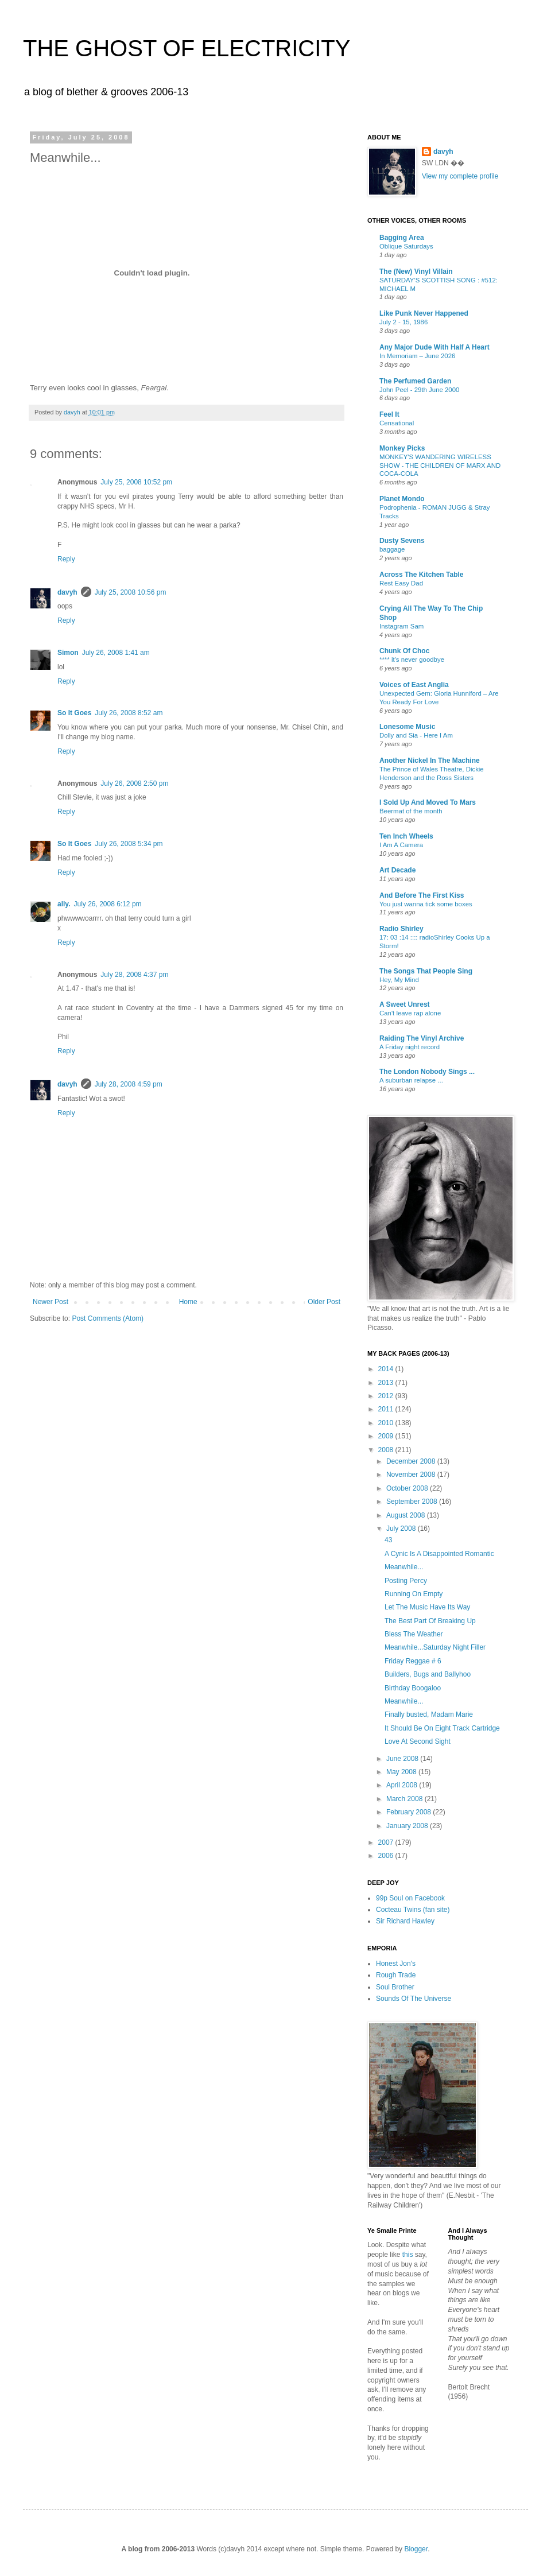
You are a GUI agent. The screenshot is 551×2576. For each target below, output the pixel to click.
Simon (68, 653)
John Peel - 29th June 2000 (419, 389)
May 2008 (402, 1772)
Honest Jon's (396, 1964)
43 (388, 1540)
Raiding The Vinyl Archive (421, 1038)
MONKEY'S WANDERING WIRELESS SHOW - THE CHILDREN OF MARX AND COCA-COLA (439, 465)
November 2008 (411, 1475)
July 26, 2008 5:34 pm (128, 844)
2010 (386, 1423)
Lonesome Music (407, 727)
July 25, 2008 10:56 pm (130, 592)
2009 (386, 1436)
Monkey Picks (402, 448)
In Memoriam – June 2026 (417, 355)
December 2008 (411, 1461)
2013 (386, 1383)
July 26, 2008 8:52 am (128, 713)
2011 (386, 1409)
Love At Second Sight (418, 1741)
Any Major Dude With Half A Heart (434, 347)
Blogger (416, 2549)
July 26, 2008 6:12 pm (107, 904)
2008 (386, 1450)
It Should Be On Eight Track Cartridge (442, 1728)
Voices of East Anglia (414, 685)
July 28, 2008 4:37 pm (134, 975)
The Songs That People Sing (425, 971)
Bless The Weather (414, 1634)
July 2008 (402, 1528)
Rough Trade (396, 1975)
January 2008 (408, 1826)
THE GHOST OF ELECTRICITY (186, 48)
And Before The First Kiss (421, 895)
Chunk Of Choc (404, 651)
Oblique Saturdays (406, 246)
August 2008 (406, 1515)
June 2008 (403, 1759)
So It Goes (74, 713)
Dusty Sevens (402, 541)
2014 (386, 1369)
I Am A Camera (401, 844)
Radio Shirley (401, 929)
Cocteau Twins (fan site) (413, 1910)
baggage (392, 549)
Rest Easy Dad (401, 583)
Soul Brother (395, 1987)
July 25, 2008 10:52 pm (136, 482)
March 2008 (405, 1799)
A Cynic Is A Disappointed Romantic (439, 1554)
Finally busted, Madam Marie (429, 1714)
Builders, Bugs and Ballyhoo (428, 1674)
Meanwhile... (404, 1567)
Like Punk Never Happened (423, 313)
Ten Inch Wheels (406, 836)
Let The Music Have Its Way (427, 1607)
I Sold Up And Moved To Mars (427, 802)
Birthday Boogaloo (413, 1688)
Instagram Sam (401, 626)
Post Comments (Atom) (107, 1318)
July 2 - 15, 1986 (403, 322)
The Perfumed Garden (415, 381)
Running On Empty (414, 1594)
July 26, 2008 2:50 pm (134, 783)
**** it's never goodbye (411, 659)
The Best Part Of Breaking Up (430, 1621)
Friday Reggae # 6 (413, 1661)
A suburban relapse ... (411, 1080)
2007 (386, 1842)
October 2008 (408, 1488)
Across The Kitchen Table (421, 575)
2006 (386, 1856)
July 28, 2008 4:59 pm (128, 1084)
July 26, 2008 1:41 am (116, 653)
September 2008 (412, 1502)
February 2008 (409, 1812)
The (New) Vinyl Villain (416, 271)
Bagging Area (401, 238)
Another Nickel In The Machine (429, 760)
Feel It (389, 414)
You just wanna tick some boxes (425, 904)
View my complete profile (460, 176)
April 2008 (402, 1785)
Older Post (324, 1302)
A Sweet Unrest (404, 1004)
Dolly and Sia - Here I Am (416, 735)
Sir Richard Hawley (405, 1921)
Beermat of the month (411, 811)
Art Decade (397, 870)
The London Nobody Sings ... (427, 1072)
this (407, 2255)
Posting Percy (406, 1581)
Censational (396, 423)
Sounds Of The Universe (413, 1999)
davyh (67, 592)
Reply (66, 559)
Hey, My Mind (399, 979)
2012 (386, 1396)
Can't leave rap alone (410, 1013)
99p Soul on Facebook (410, 1898)
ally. (63, 904)
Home (188, 1302)
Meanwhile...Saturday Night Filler (435, 1647)
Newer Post (50, 1302)
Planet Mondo (402, 499)
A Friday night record (409, 1046)
